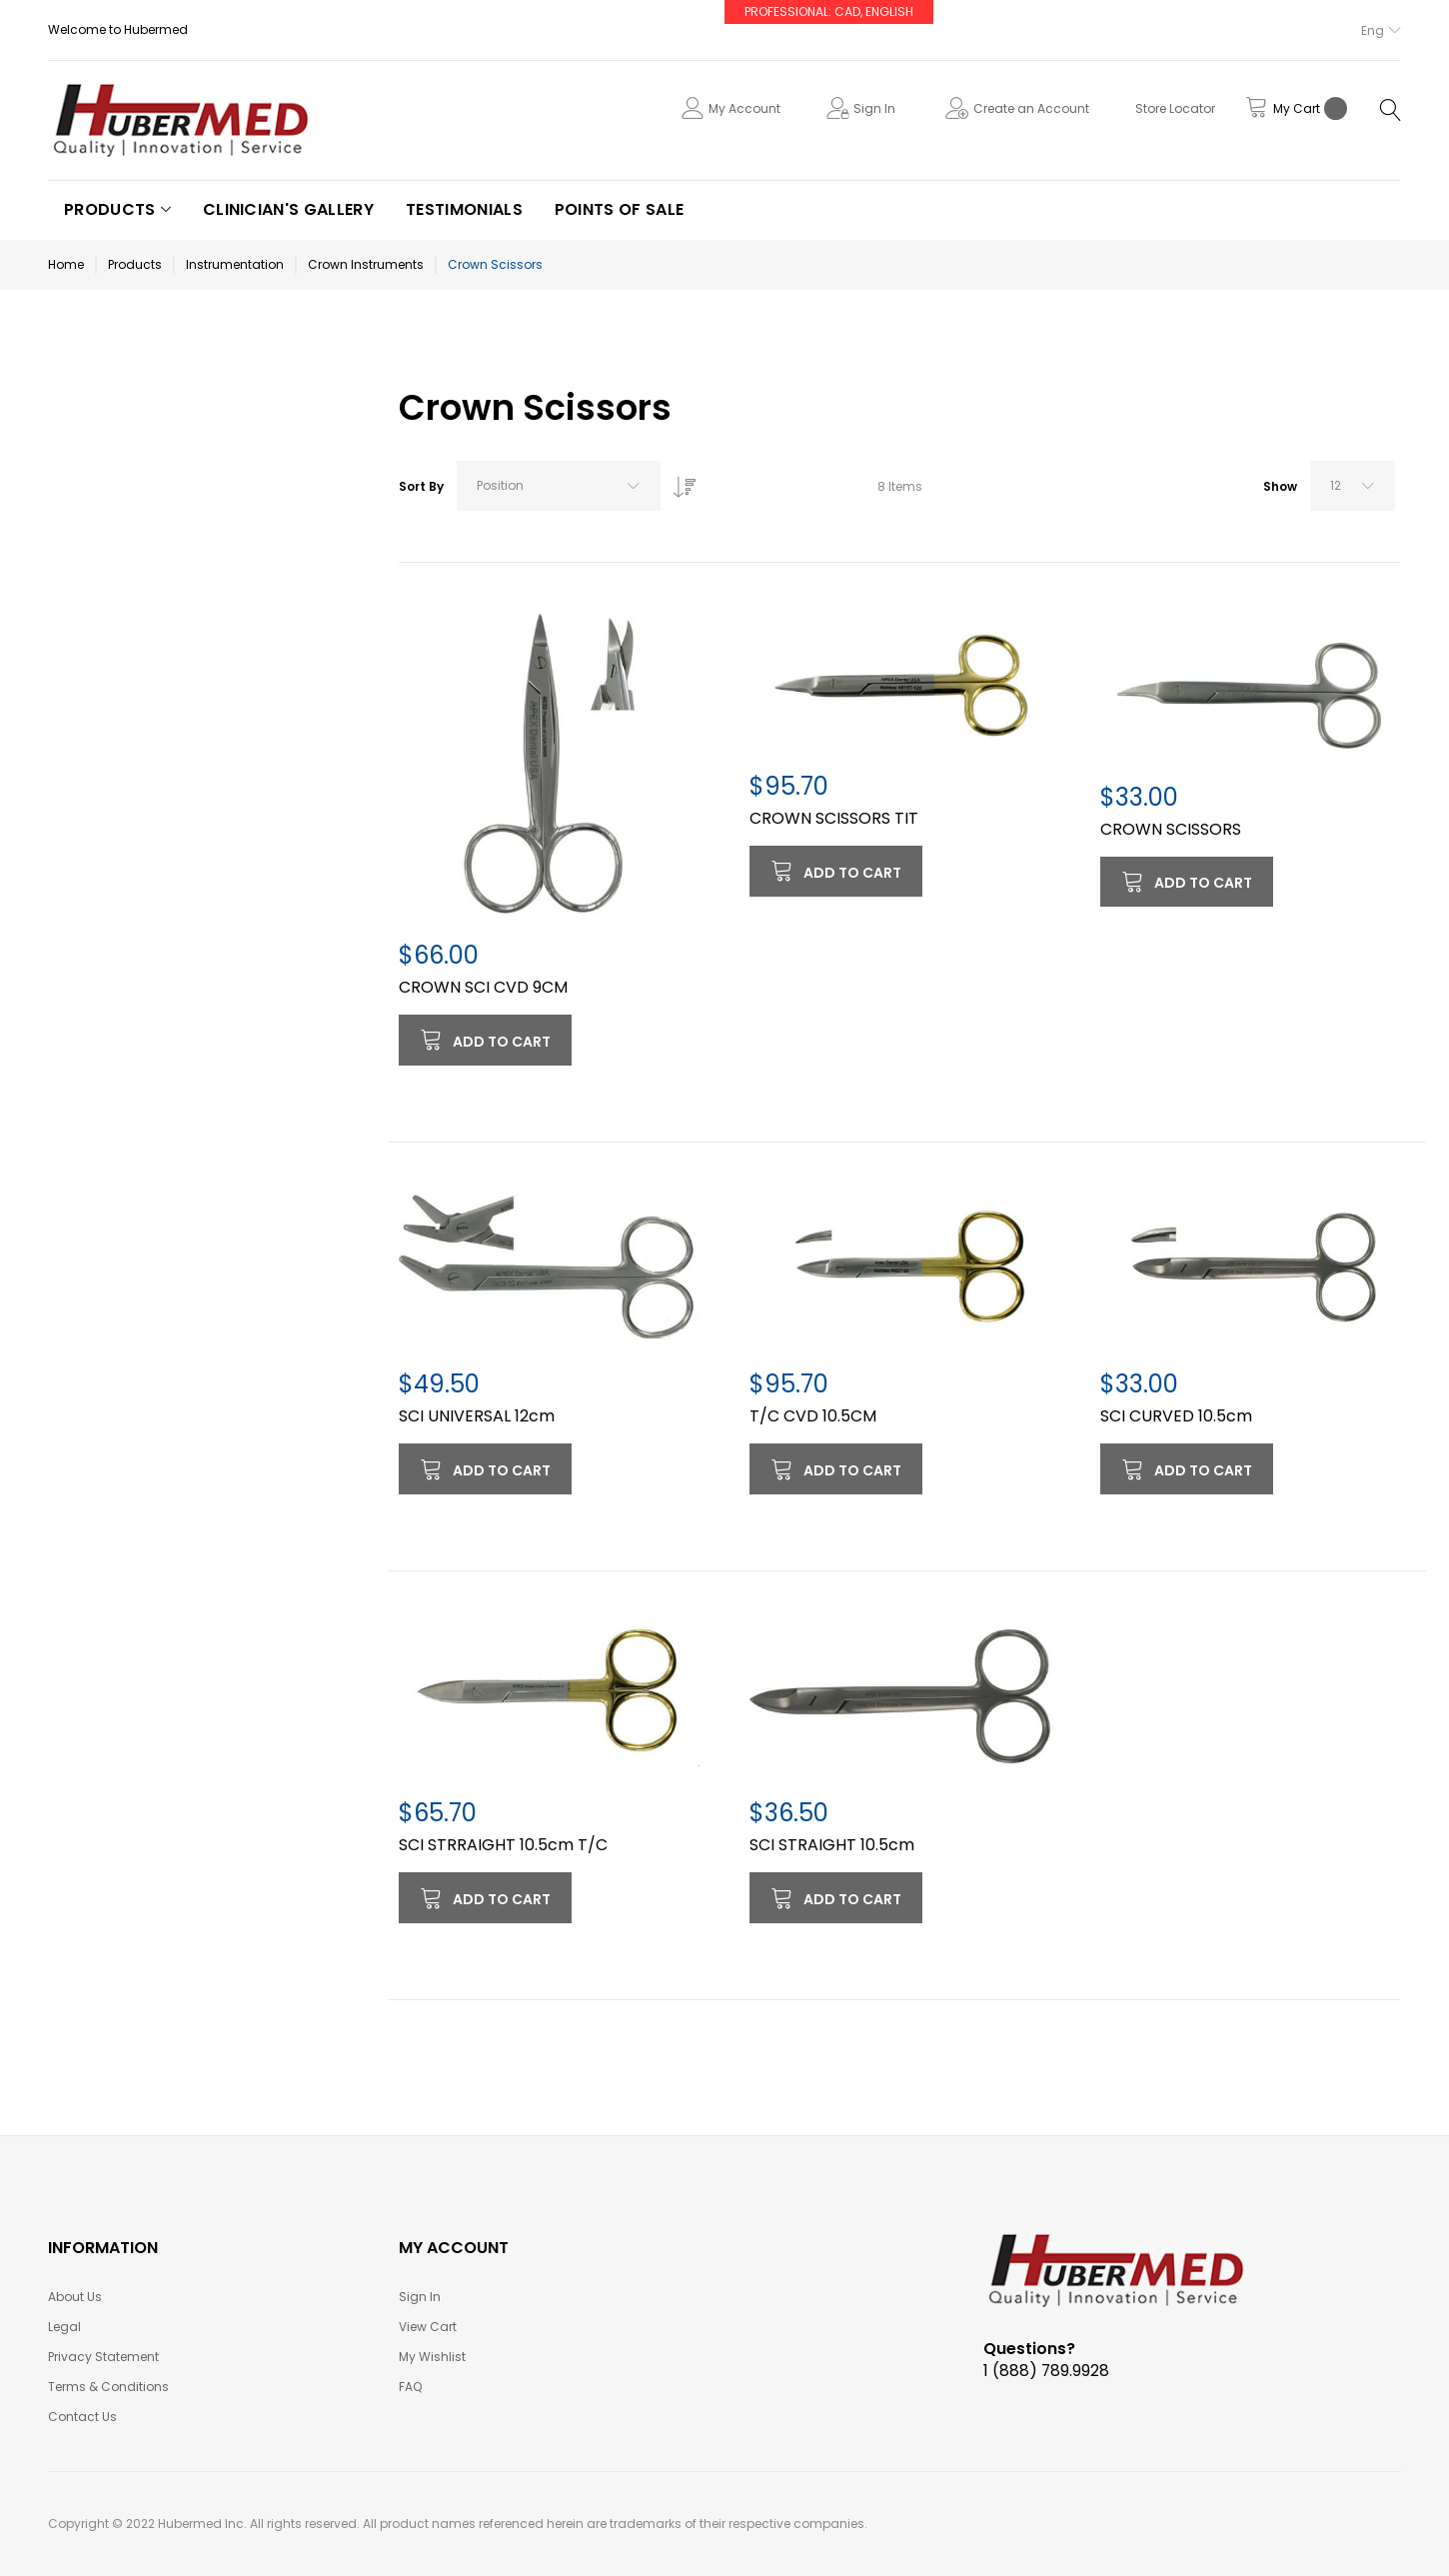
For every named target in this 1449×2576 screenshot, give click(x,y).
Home (66, 264)
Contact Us (82, 2416)
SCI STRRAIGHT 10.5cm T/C (503, 1844)
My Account (744, 108)
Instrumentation (235, 264)
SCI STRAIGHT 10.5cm (831, 1844)
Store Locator (1175, 108)
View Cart (428, 2326)
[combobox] (559, 486)
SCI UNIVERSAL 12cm (477, 1415)
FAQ (410, 2386)
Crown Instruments (366, 264)
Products (135, 264)
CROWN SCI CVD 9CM (483, 987)
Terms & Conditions (108, 2386)
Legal (64, 2326)
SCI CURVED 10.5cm (1176, 1415)
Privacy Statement (103, 2356)
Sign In (874, 108)
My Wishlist (432, 2356)
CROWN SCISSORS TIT (833, 818)
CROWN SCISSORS (1170, 829)
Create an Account (1031, 108)
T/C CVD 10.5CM (812, 1415)
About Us (75, 2296)
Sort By (421, 486)
